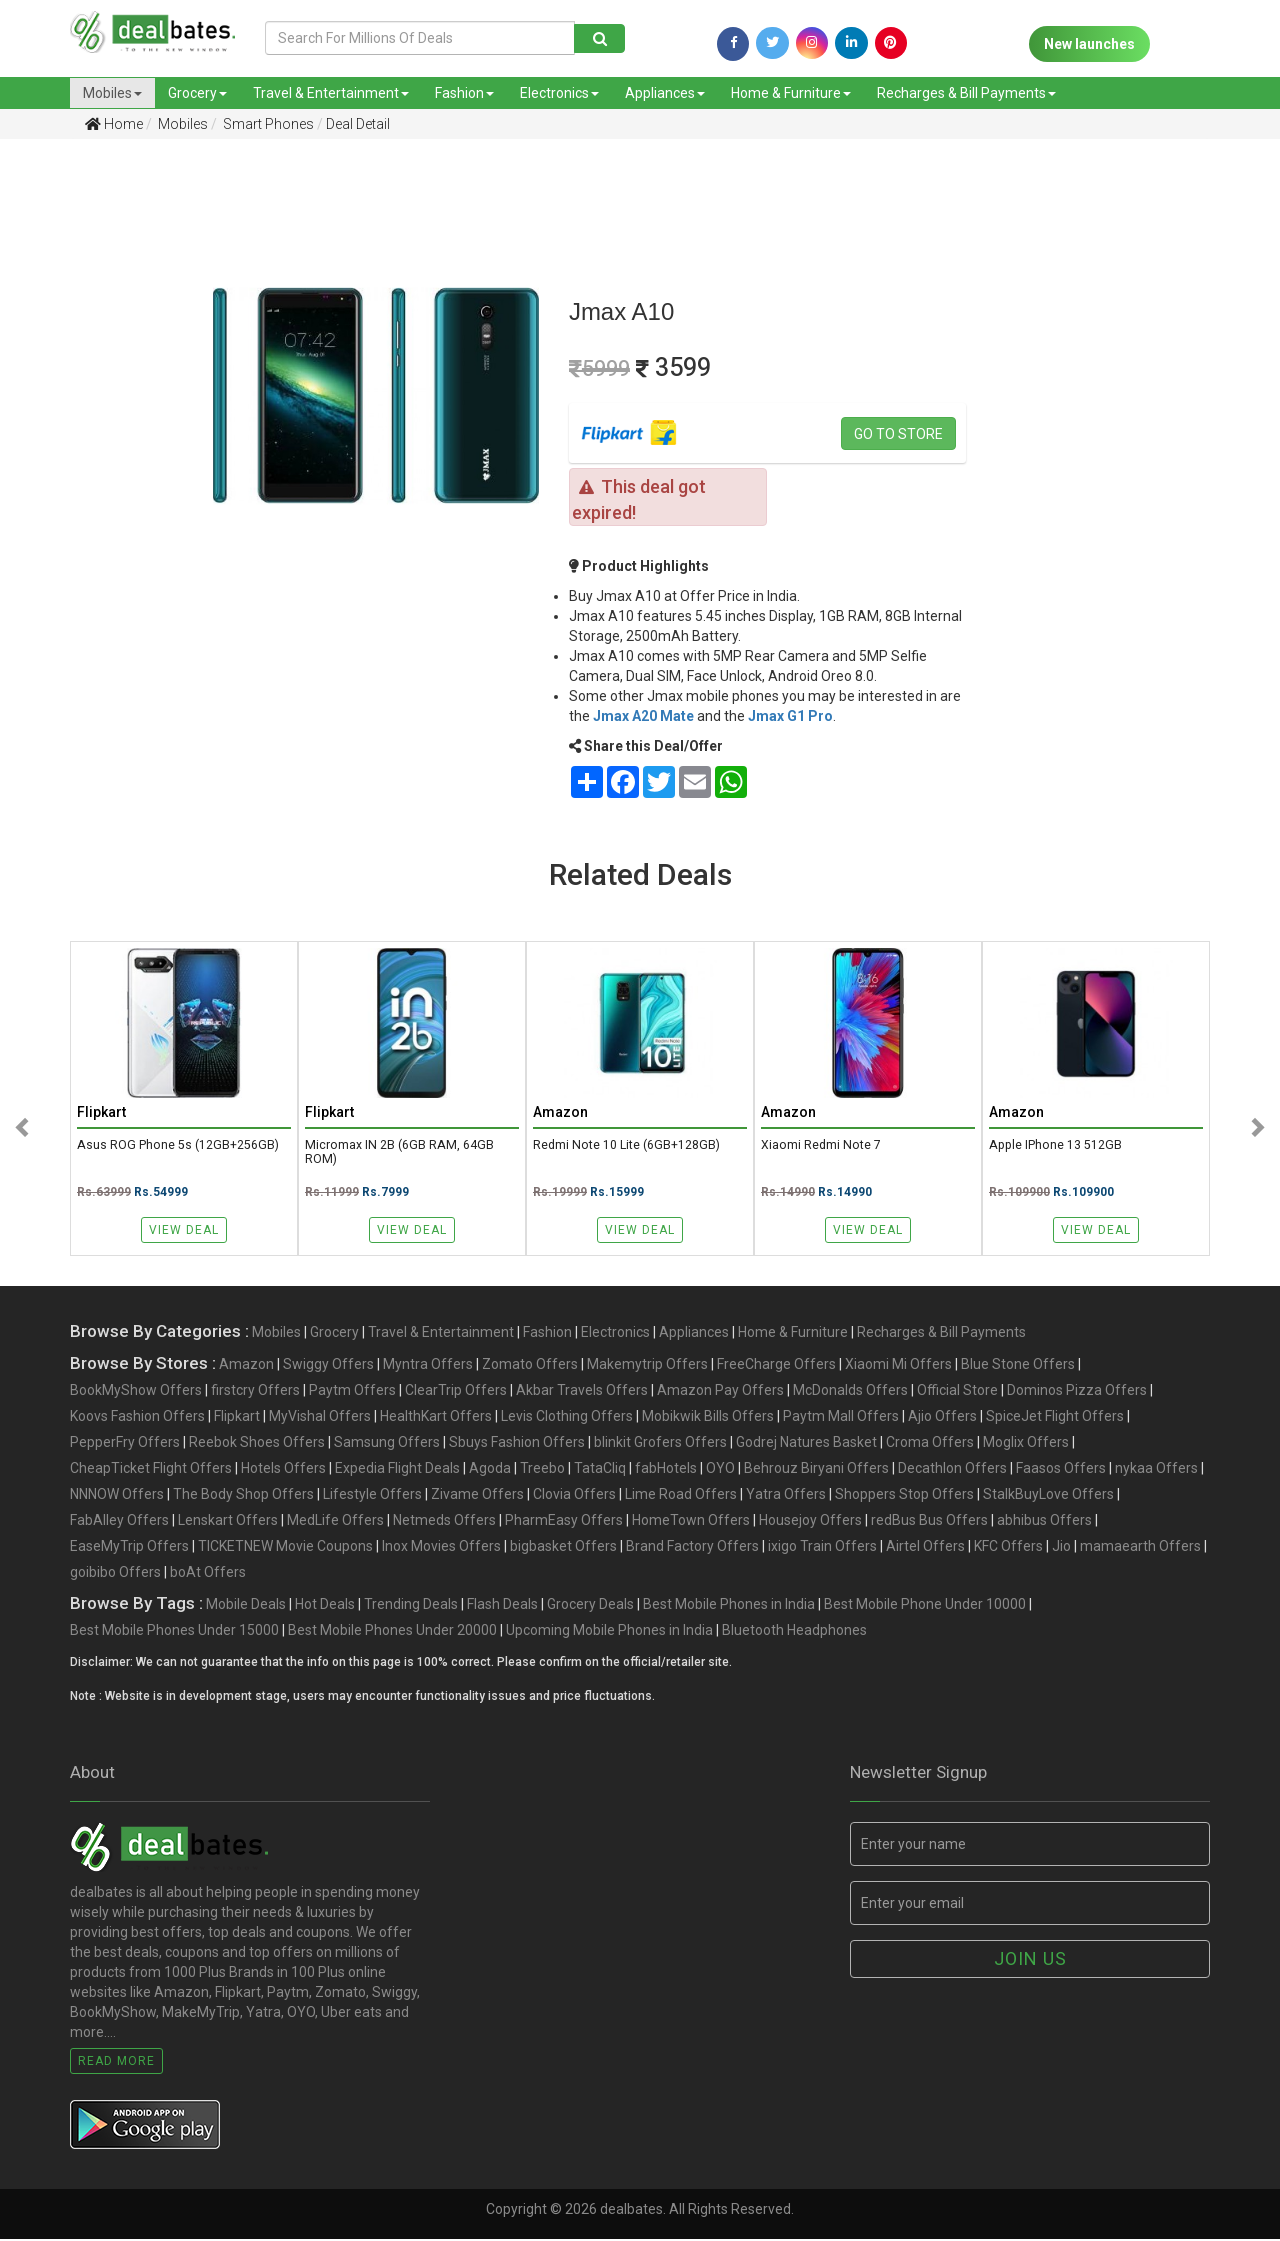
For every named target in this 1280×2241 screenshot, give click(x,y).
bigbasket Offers (563, 1548)
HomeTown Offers (691, 1522)
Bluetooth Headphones (794, 1632)
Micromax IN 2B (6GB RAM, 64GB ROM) (399, 1153)
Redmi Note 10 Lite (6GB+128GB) (628, 1146)
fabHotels (666, 1470)
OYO (720, 1470)
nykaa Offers (1156, 1470)
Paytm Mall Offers (841, 1418)
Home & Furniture (791, 93)
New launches (1089, 44)
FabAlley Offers (119, 1522)
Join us (1030, 1960)
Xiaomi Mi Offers (898, 1366)
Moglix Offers (1026, 1444)
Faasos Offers (1061, 1470)
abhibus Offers (1044, 1522)
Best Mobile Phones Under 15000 (174, 1632)
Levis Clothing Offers (567, 1418)
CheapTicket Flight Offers (151, 1470)
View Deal (184, 1230)
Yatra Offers (786, 1496)
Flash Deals (502, 1606)
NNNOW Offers (117, 1496)
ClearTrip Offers (456, 1392)
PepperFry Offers (125, 1444)
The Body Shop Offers (243, 1496)
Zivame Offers (477, 1496)
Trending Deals (411, 1606)
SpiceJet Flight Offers (1055, 1418)
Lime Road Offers (681, 1496)
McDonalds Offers (850, 1392)
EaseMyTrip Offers (129, 1548)
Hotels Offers (283, 1470)
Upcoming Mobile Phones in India (609, 1632)
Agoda (490, 1470)
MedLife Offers (335, 1522)
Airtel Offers (925, 1548)
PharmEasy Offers (564, 1522)
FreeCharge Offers (776, 1366)
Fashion (464, 93)
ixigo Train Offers (822, 1548)
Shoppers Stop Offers (904, 1496)
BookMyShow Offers (136, 1392)
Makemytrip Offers (647, 1366)
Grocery (197, 93)
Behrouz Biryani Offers (816, 1470)
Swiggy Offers (328, 1366)
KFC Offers (1008, 1548)
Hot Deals (325, 1606)
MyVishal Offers (320, 1418)
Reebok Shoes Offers (257, 1444)
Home (114, 124)
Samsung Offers (387, 1444)
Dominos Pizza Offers (1077, 1392)
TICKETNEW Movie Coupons (285, 1548)
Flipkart (237, 1418)
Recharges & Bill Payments (966, 93)
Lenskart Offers (228, 1522)
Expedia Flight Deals (397, 1470)
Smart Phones (267, 124)
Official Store (957, 1392)
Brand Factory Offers (692, 1548)
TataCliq (600, 1470)
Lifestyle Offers (372, 1496)
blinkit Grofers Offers (660, 1444)
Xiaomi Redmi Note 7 (821, 1146)
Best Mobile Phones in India (729, 1606)
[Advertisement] (91, 469)
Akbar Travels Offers (582, 1392)
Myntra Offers (428, 1366)
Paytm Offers (352, 1392)
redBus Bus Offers (929, 1522)
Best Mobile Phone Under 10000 (925, 1606)
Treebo (542, 1470)
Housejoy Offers (810, 1522)
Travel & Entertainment (331, 93)
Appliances (665, 93)
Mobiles (112, 93)
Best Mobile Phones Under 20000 (392, 1632)
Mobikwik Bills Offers (708, 1418)
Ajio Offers (942, 1418)
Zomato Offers (530, 1366)
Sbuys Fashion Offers (517, 1444)
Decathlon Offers (952, 1470)
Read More (116, 2063)
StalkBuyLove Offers (1048, 1496)
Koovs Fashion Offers (137, 1418)
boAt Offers (208, 1574)
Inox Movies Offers (441, 1548)
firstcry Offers (255, 1392)
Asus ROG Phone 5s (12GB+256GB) (178, 1146)
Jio (1061, 1548)
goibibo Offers (115, 1574)
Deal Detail (358, 124)
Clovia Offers (574, 1496)
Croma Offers (930, 1444)
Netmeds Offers (444, 1522)
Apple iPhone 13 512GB (1056, 1146)
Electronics (559, 93)
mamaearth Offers (1140, 1548)
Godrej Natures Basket (806, 1444)
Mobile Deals (246, 1606)
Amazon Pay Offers (720, 1392)
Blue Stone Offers (1018, 1366)
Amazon (246, 1366)
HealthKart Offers (436, 1418)
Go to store (898, 434)
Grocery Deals (590, 1606)
